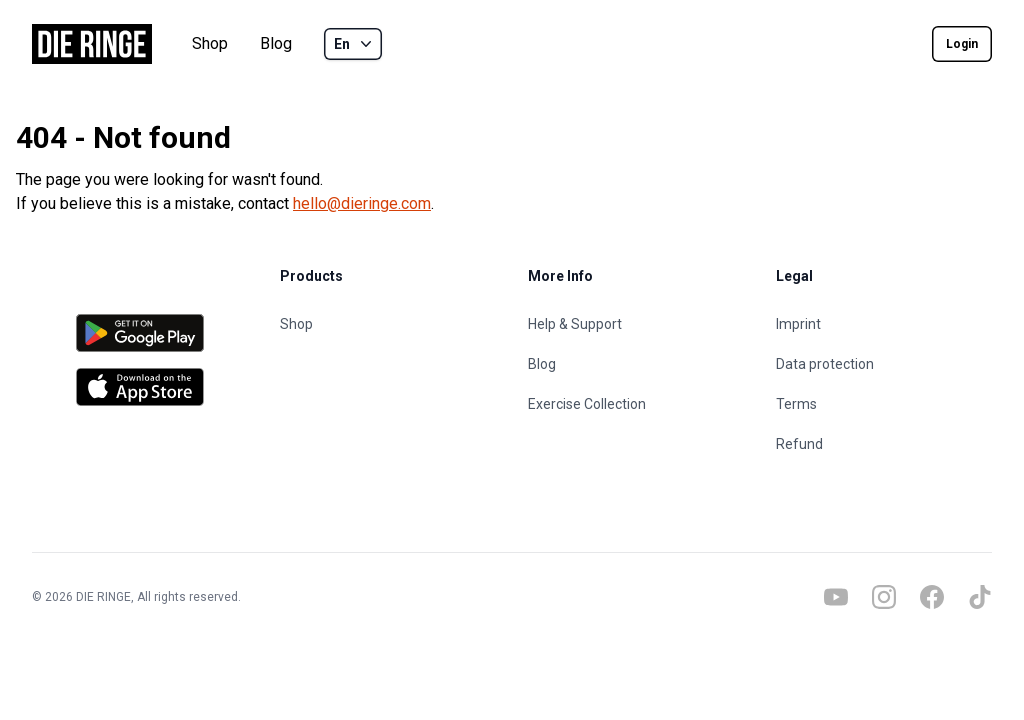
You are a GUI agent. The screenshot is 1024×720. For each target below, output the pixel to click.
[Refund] (884, 444)
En (355, 44)
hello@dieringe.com (362, 203)
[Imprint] (884, 324)
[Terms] (884, 404)
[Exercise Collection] (636, 404)
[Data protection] (884, 364)
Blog (276, 43)
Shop (210, 43)
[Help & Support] (636, 324)
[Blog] (636, 364)
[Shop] (388, 324)
